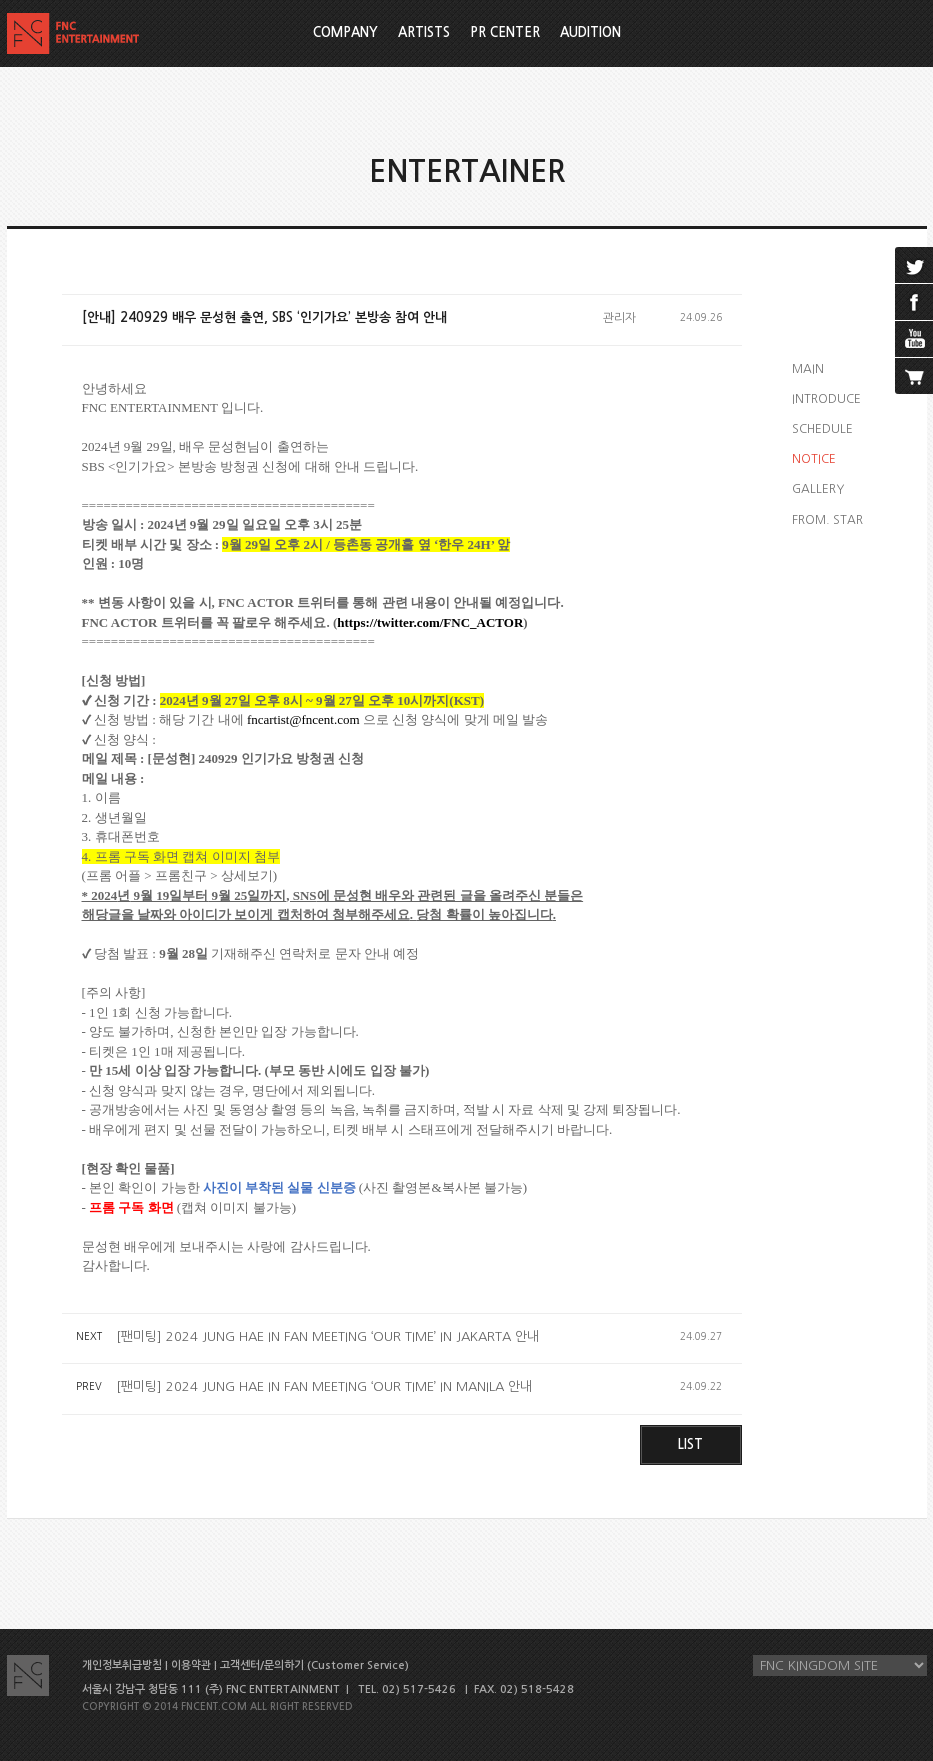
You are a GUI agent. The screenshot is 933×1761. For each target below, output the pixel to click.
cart (914, 376)
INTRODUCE (826, 399)
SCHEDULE (822, 429)
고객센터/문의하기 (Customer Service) (314, 1665)
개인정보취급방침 (122, 1665)
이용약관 (191, 1665)
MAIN (808, 369)
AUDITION (590, 32)
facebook (914, 302)
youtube (914, 339)
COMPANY (345, 32)
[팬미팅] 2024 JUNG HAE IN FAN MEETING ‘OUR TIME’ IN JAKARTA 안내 (327, 1336)
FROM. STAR (827, 520)
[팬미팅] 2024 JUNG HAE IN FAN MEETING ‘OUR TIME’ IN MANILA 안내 (324, 1386)
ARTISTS (424, 32)
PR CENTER (505, 32)
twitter (914, 265)
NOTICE (814, 459)
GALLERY (818, 489)
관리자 (619, 318)
